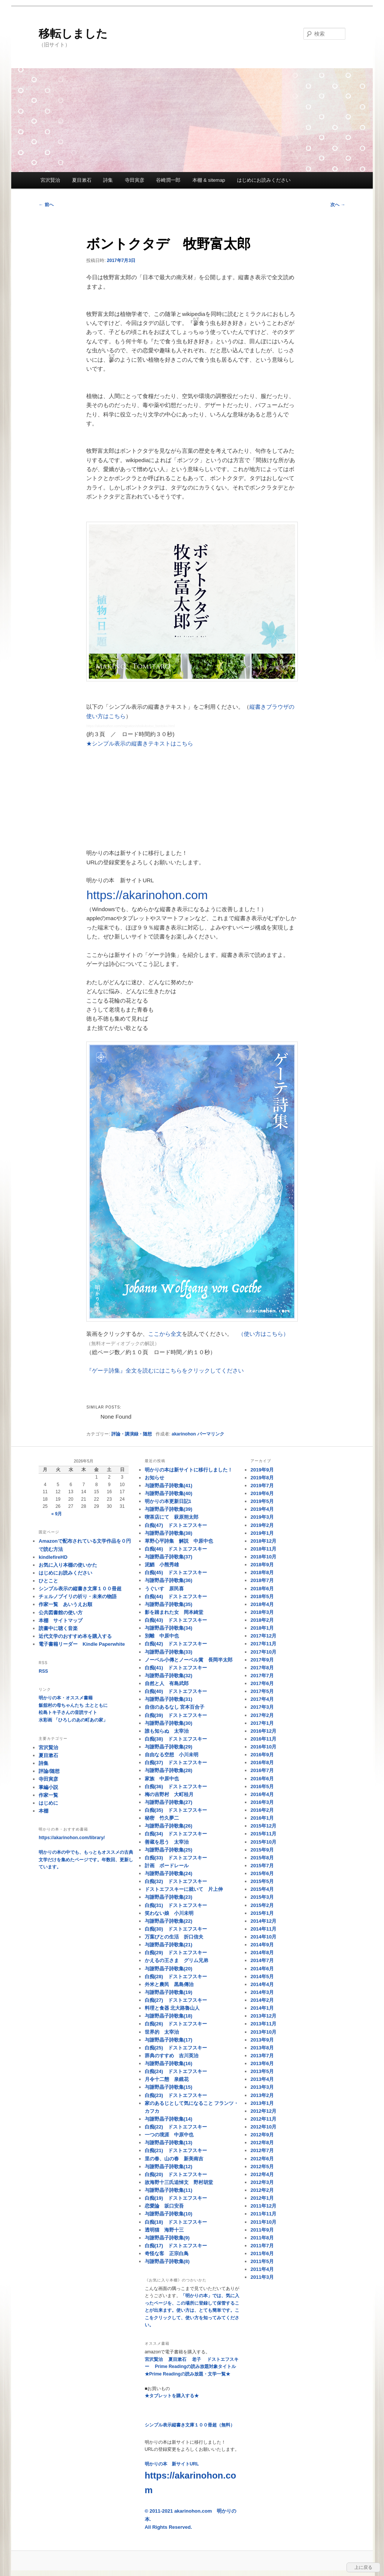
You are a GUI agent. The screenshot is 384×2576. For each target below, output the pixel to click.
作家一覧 (48, 1795)
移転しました (73, 33)
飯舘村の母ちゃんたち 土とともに (73, 1705)
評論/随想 (49, 1771)
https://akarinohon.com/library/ (72, 1837)
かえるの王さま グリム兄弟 (176, 1960)
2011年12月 (263, 2206)
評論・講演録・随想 (131, 1434)
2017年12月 (263, 1636)
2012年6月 (262, 2158)
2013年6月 (262, 2063)
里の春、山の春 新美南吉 (174, 2158)
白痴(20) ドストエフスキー (176, 2174)
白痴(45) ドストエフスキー (176, 1572)
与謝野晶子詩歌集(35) (168, 1604)
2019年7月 (262, 1485)
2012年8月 (262, 2142)
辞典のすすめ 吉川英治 (171, 2055)
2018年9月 (262, 1564)
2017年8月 (262, 1667)
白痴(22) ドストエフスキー (176, 2127)
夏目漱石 (82, 180)
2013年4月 (262, 2079)
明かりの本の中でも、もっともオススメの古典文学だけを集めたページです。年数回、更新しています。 (86, 1860)
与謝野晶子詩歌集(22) (168, 1921)
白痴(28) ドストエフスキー (176, 1976)
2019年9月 (262, 1470)
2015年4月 (262, 1889)
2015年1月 (262, 1913)
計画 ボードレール (167, 1865)
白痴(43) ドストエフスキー (176, 1620)
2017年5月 (262, 1691)
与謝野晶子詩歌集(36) (168, 1580)
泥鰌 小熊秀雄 (162, 1564)
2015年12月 (263, 1826)
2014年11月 (263, 1929)
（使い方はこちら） (263, 1334)
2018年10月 (263, 1557)
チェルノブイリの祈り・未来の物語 (78, 1596)
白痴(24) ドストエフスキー (176, 2071)
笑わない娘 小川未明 (169, 1913)
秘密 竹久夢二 (162, 1818)
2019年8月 (262, 1477)
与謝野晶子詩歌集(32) (168, 1675)
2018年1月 (262, 1628)
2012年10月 (263, 2127)
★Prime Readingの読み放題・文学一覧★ (187, 2374)
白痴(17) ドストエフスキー (176, 2245)
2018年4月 (262, 1604)
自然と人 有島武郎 (167, 1683)
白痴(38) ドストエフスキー (176, 1739)
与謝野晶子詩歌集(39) (168, 1509)
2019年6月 (262, 1493)
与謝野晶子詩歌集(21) (168, 1944)
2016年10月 (263, 1747)
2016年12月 (263, 1731)
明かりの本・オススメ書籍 (66, 1697)
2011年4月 (262, 2269)
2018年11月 (263, 1549)
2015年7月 (262, 1865)
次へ (337, 204)
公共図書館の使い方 (60, 1612)
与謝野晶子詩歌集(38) (168, 1533)
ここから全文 (165, 1334)
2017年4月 (262, 1699)
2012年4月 (262, 2174)
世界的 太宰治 (162, 2032)
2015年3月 (262, 1897)
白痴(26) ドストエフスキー (176, 2024)
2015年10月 (263, 1842)
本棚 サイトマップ (60, 1620)
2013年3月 (262, 2087)
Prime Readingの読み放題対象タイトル (195, 2366)
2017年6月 (262, 1683)
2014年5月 (262, 1976)
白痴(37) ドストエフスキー (176, 1762)
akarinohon (184, 1434)
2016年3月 (262, 1802)
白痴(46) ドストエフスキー (176, 1549)
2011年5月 (262, 2261)
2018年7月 (262, 1580)
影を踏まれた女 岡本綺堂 (174, 1612)
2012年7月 (262, 2150)
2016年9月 (262, 1754)
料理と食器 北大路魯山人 (172, 2008)
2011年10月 (263, 2222)
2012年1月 (262, 2198)
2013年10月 (263, 2032)
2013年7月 (262, 2055)
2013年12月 (263, 2016)
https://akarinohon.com (147, 895)
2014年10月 (263, 1937)
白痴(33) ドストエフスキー (176, 1858)
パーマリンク (210, 1434)
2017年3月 (262, 1707)
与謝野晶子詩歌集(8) (167, 2261)
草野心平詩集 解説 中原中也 (179, 1541)
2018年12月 (263, 1541)
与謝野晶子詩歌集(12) (168, 2166)
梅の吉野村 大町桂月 (169, 1794)
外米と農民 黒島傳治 (169, 1984)
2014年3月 (262, 1992)
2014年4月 (262, 1984)
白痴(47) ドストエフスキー (176, 1525)
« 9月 (56, 1513)
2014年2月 (262, 2000)
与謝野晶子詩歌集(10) (168, 2214)
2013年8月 (262, 2048)
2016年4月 (262, 1794)
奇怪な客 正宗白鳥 (167, 2253)
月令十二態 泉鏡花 (167, 2079)
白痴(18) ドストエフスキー (176, 2222)
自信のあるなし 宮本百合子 (175, 1707)
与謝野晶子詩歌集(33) (168, 1652)
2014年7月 (262, 1960)
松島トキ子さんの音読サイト (68, 1712)
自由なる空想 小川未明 (171, 1754)
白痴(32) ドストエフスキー (176, 1881)
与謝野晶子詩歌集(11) (168, 2190)
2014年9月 (262, 1944)
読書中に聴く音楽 (58, 1628)
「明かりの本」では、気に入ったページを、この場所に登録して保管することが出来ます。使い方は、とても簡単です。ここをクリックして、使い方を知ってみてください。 (192, 2310)
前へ (46, 204)
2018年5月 (262, 1596)
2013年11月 (263, 2024)
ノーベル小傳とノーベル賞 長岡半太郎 (188, 1660)
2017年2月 (262, 1715)
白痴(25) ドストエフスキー (176, 2048)
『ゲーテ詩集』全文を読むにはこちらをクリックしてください (165, 1370)
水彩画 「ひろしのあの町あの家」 (73, 1720)
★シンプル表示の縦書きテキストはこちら (139, 743)
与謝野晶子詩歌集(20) (168, 1968)
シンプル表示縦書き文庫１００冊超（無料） (190, 2425)
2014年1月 (262, 2008)
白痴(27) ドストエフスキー (176, 2000)
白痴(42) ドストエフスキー (176, 1643)
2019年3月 (262, 1517)
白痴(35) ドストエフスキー (176, 1810)
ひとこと (48, 1581)
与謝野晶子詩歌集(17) (168, 2040)
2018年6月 (262, 1588)
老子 (196, 2359)
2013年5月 (262, 2071)
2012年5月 (262, 2166)
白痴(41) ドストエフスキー (176, 1667)
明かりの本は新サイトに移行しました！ (188, 1470)
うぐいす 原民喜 (164, 1588)
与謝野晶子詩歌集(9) (167, 2238)
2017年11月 (263, 1643)
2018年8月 (262, 1572)
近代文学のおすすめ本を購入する (75, 1636)
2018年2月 (262, 1620)
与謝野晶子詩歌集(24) (168, 1873)
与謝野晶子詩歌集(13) (168, 2142)
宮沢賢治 (50, 180)
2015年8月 (262, 1858)
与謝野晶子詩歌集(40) (168, 1493)
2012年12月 (263, 2111)
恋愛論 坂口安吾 (164, 2206)
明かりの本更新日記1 (168, 1501)
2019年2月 (262, 1525)
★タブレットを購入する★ (172, 2395)
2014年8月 (262, 1952)
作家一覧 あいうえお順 (65, 1604)
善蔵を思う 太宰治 (167, 1842)
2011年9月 (262, 2230)
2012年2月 (262, 2190)
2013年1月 (262, 2103)
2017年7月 (262, 1675)
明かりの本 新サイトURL (190, 2477)
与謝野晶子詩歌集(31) (168, 1699)
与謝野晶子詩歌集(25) (168, 1850)
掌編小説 (48, 1787)
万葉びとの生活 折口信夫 (174, 1937)
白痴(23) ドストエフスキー (176, 2095)
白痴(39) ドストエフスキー (176, 1715)
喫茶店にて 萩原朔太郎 (171, 1517)
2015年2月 (262, 1905)
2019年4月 (262, 1509)
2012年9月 (262, 2134)
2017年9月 (262, 1660)
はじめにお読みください (264, 180)
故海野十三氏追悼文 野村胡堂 (179, 2182)
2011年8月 (262, 2238)
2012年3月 (262, 2182)
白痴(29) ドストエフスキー (176, 1952)
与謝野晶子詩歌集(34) (168, 1628)
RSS (43, 1671)
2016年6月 (262, 1778)
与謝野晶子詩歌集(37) (168, 1557)
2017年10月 (263, 1652)
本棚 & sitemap (208, 180)
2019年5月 (262, 1501)
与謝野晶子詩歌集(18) (168, 2016)
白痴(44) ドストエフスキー (176, 1596)
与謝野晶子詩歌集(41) (168, 1485)
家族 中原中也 (162, 1778)
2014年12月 (263, 1921)
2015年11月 (263, 1834)
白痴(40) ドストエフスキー (176, 1691)
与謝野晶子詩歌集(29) (168, 1747)
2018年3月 (262, 1612)
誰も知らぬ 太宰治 (167, 1731)
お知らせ (154, 1477)
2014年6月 (262, 1968)
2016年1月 (262, 1818)
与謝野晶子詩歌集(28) (168, 1770)
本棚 (43, 1811)
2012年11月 (263, 2119)
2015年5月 (262, 1881)
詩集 (108, 180)
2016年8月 (262, 1762)
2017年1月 (262, 1723)
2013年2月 (262, 2095)
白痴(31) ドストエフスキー (176, 1905)
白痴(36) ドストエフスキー (176, 1786)
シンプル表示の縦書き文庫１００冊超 (80, 1588)
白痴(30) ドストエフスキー (176, 1929)
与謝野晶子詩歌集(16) (168, 2063)
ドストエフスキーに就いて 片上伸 (184, 1889)
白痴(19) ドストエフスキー (176, 2198)
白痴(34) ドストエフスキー (176, 1834)
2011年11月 (263, 2214)
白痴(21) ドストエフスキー (176, 2150)
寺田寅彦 (134, 180)
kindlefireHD (53, 1557)
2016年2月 (262, 1810)
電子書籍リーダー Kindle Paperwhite (82, 1644)
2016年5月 (262, 1786)
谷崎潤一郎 (168, 180)
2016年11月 (263, 1739)
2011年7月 (262, 2245)
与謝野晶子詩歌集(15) (168, 2087)
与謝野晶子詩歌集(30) (168, 1723)
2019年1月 (262, 1533)
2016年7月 (262, 1770)
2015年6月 (262, 1873)
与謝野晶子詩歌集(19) (168, 1992)
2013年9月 (262, 2040)
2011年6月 (262, 2253)
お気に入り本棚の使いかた (68, 1565)
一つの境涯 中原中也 (169, 2134)
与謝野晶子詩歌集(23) (168, 1897)
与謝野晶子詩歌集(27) (168, 1802)
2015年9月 (262, 1850)
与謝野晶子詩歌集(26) (168, 1826)
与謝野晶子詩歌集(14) (168, 2119)
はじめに (48, 1803)
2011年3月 (262, 2277)
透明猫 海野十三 (164, 2230)
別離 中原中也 (162, 1636)
